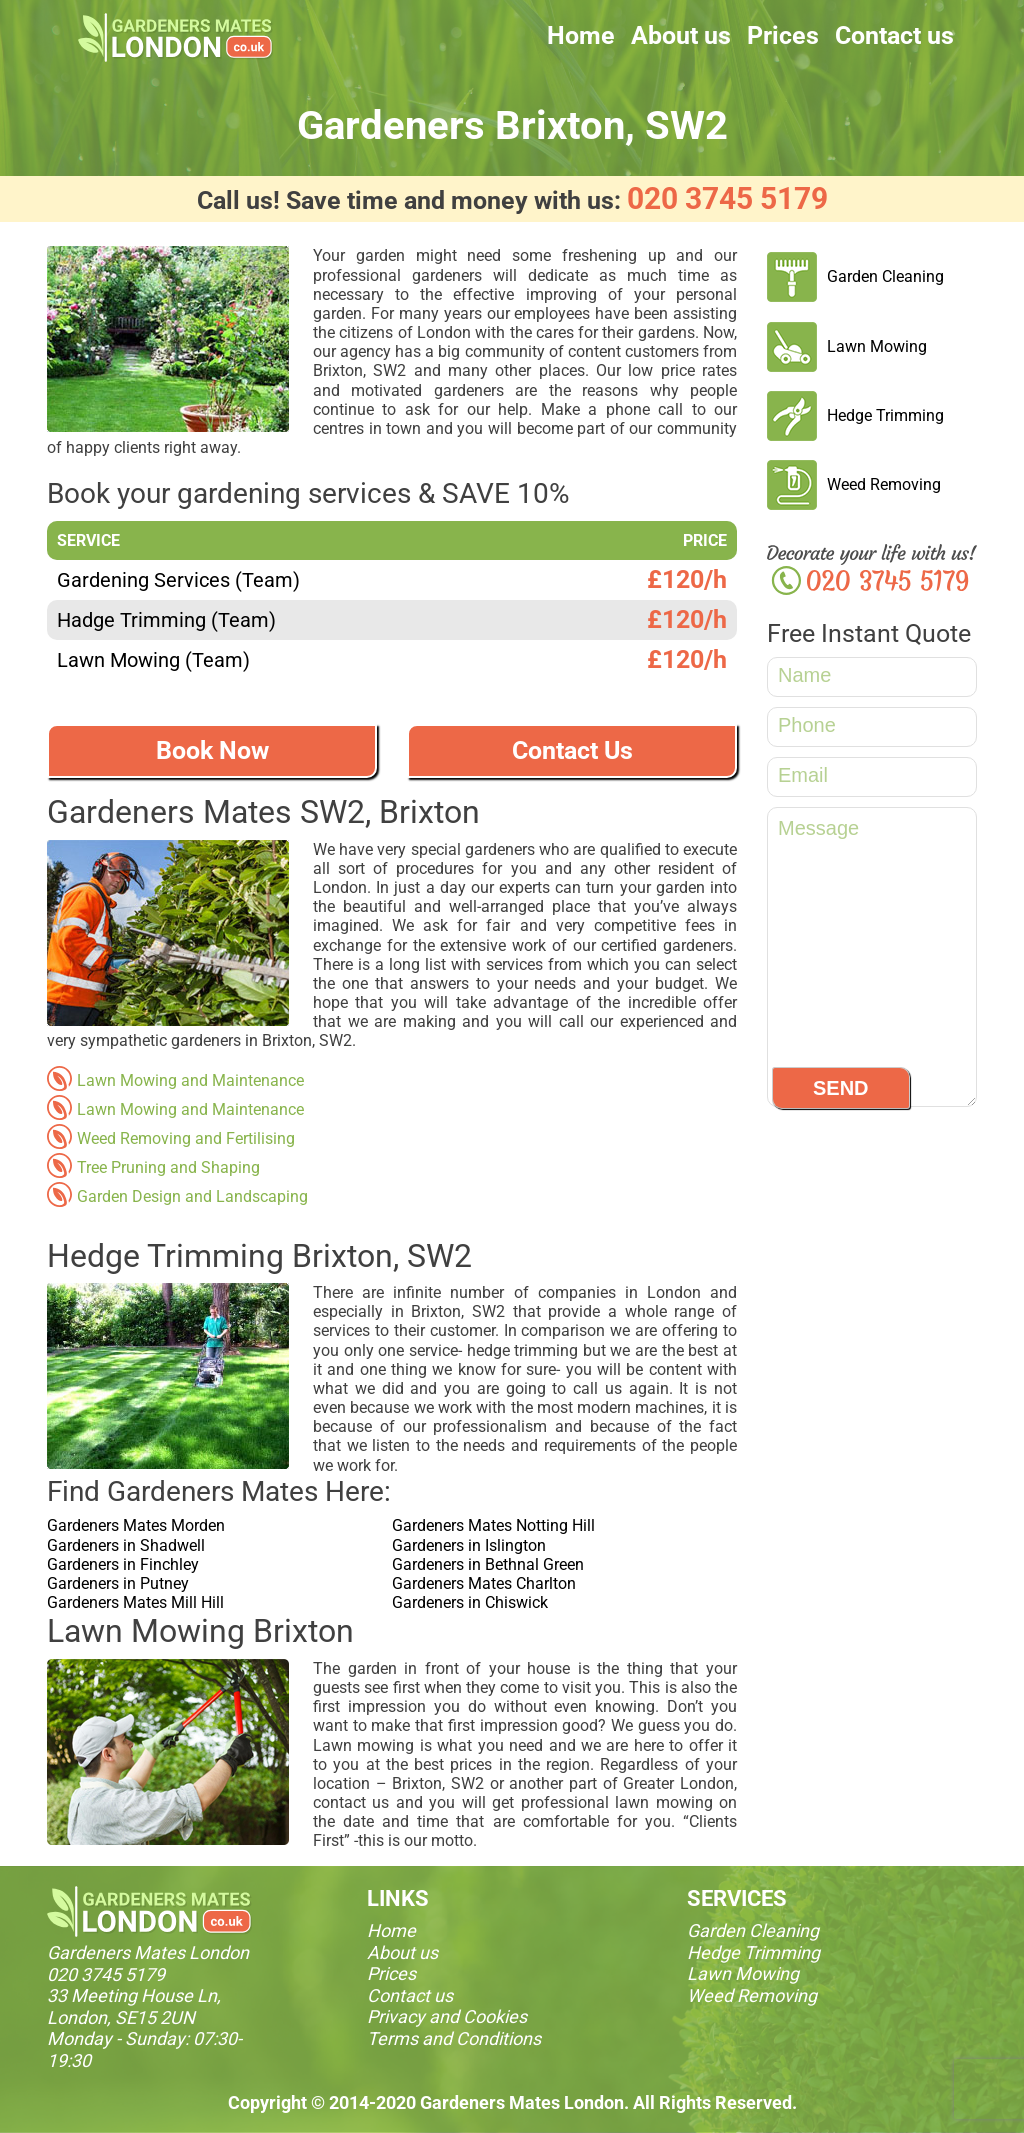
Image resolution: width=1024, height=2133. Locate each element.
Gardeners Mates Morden (136, 1525)
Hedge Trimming (885, 415)
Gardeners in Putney (118, 1583)
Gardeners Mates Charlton (484, 1583)
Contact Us (572, 750)
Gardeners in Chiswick (470, 1602)
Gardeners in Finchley (123, 1564)
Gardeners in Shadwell (126, 1545)
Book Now (212, 750)
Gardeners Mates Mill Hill (135, 1602)
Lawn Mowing (877, 346)
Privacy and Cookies (447, 2016)
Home (581, 35)
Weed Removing (884, 484)
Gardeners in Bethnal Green (488, 1564)
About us (681, 35)
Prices (783, 35)
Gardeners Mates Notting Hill (493, 1525)
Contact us (894, 35)
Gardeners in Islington (469, 1545)
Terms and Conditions (454, 2038)
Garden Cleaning (885, 276)
